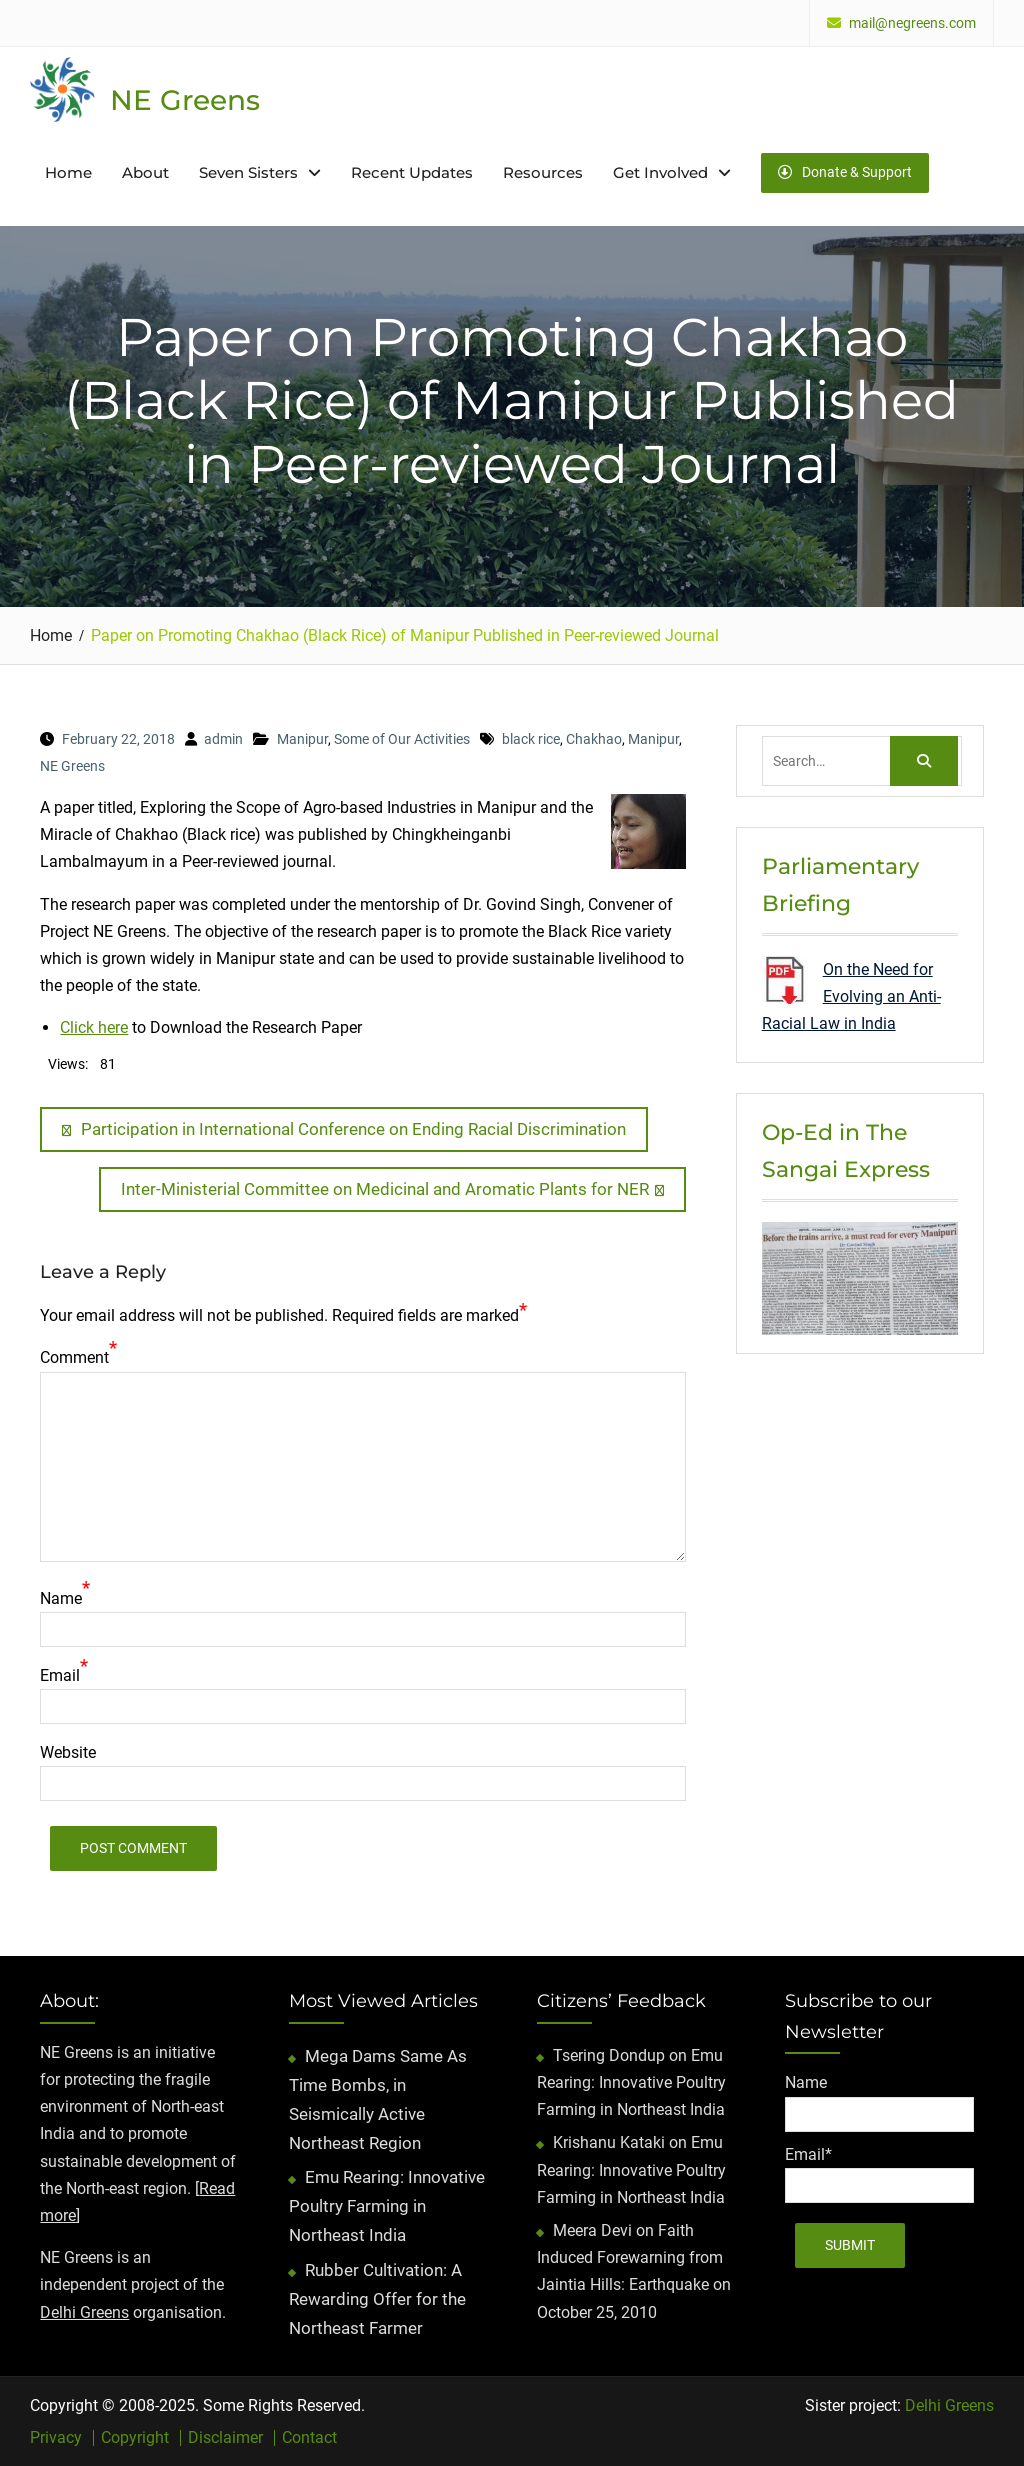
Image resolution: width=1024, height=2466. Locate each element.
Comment (74, 1357)
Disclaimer (225, 2438)
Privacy (56, 2438)
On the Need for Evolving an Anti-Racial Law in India (851, 996)
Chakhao (594, 739)
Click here (94, 1027)
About (145, 172)
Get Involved (660, 172)
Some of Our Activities (402, 739)
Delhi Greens (84, 2312)
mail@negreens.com (912, 23)
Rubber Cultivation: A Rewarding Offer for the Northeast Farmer (377, 2299)
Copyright (135, 2438)
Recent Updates (412, 172)
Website (68, 1752)
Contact (309, 2438)
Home (68, 172)
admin (223, 739)
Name (61, 1598)
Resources (543, 172)
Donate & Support (845, 172)
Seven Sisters (248, 172)
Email (60, 1675)
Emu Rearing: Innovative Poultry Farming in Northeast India (387, 2206)
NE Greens (185, 100)
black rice (531, 739)
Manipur (302, 739)
